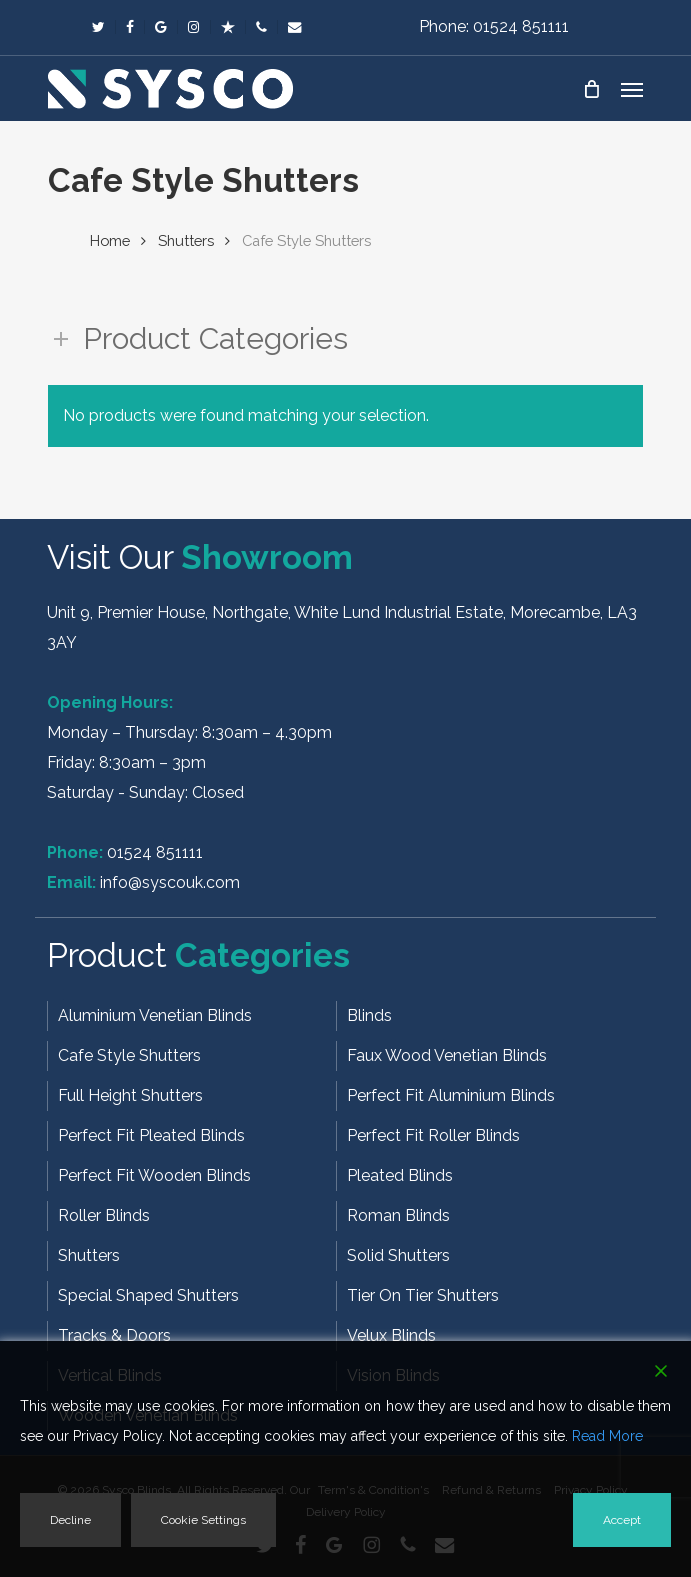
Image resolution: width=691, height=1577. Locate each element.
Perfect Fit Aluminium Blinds (451, 1095)
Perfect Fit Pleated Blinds (151, 1135)
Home (110, 240)
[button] (632, 89)
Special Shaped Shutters (148, 1295)
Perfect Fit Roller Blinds (433, 1135)
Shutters (186, 240)
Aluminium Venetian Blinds (155, 1015)
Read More (607, 1436)
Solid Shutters (398, 1255)
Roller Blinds (104, 1215)
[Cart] (592, 89)
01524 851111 (155, 852)
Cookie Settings (203, 1520)
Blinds (369, 1015)
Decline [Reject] (70, 1520)
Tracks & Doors (114, 1335)
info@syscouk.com (170, 882)
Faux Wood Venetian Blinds (447, 1055)
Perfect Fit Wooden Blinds (154, 1175)
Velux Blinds (391, 1335)
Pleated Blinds (400, 1175)
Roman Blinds (398, 1215)
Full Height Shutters (130, 1095)
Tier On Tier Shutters (423, 1295)
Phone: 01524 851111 (494, 26)
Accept (622, 1520)
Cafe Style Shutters (129, 1055)
